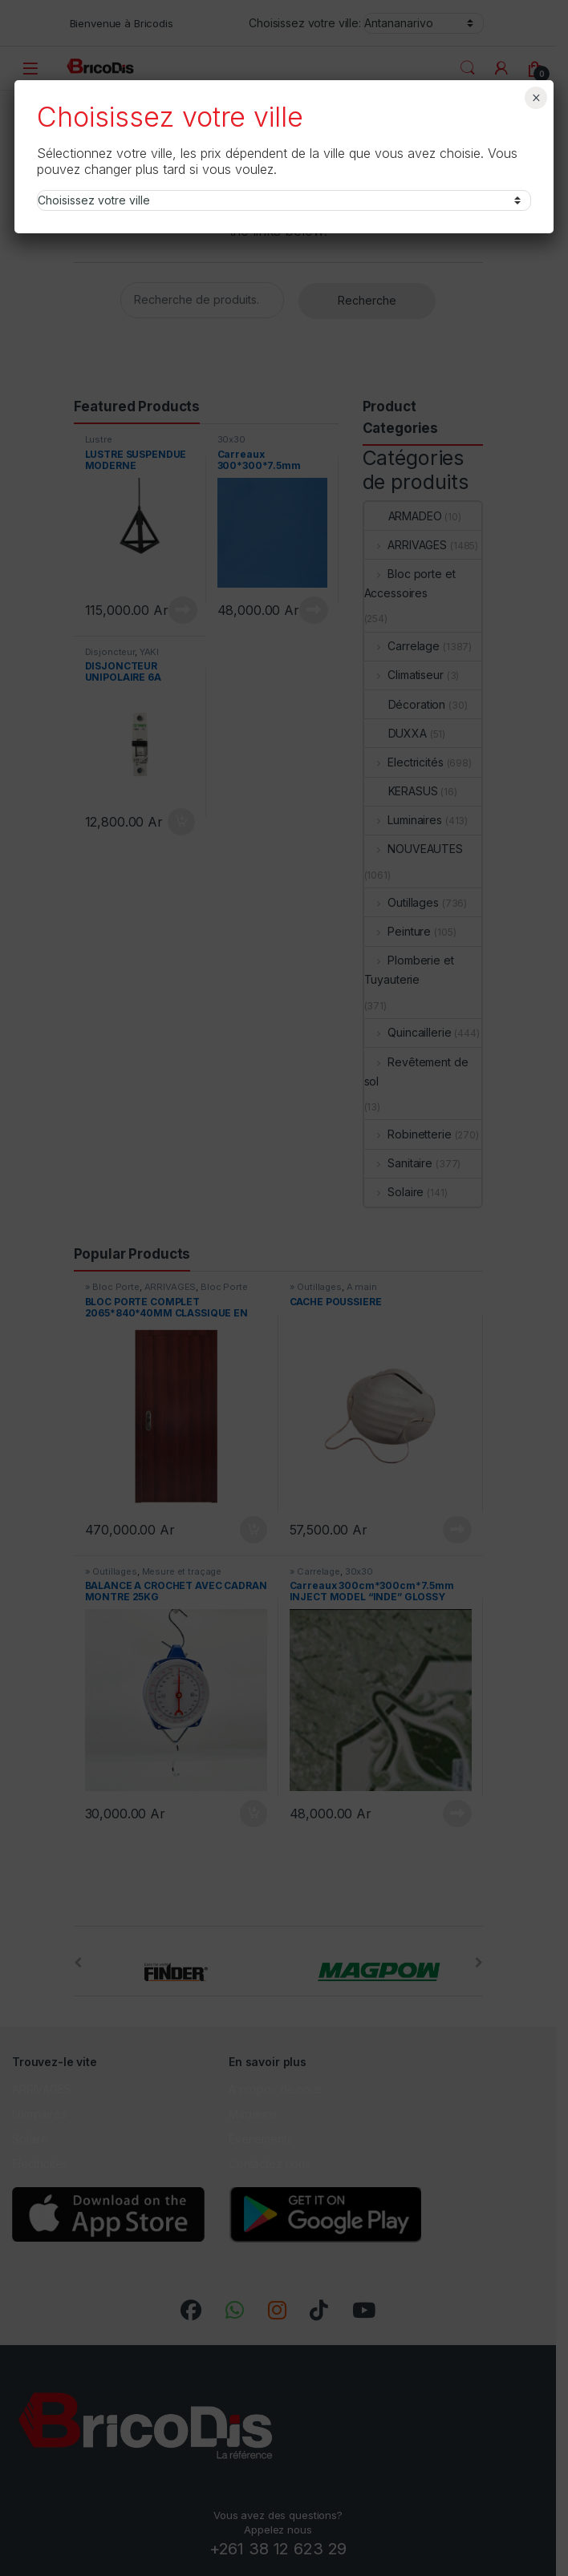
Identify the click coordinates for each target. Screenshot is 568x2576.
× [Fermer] (536, 98)
